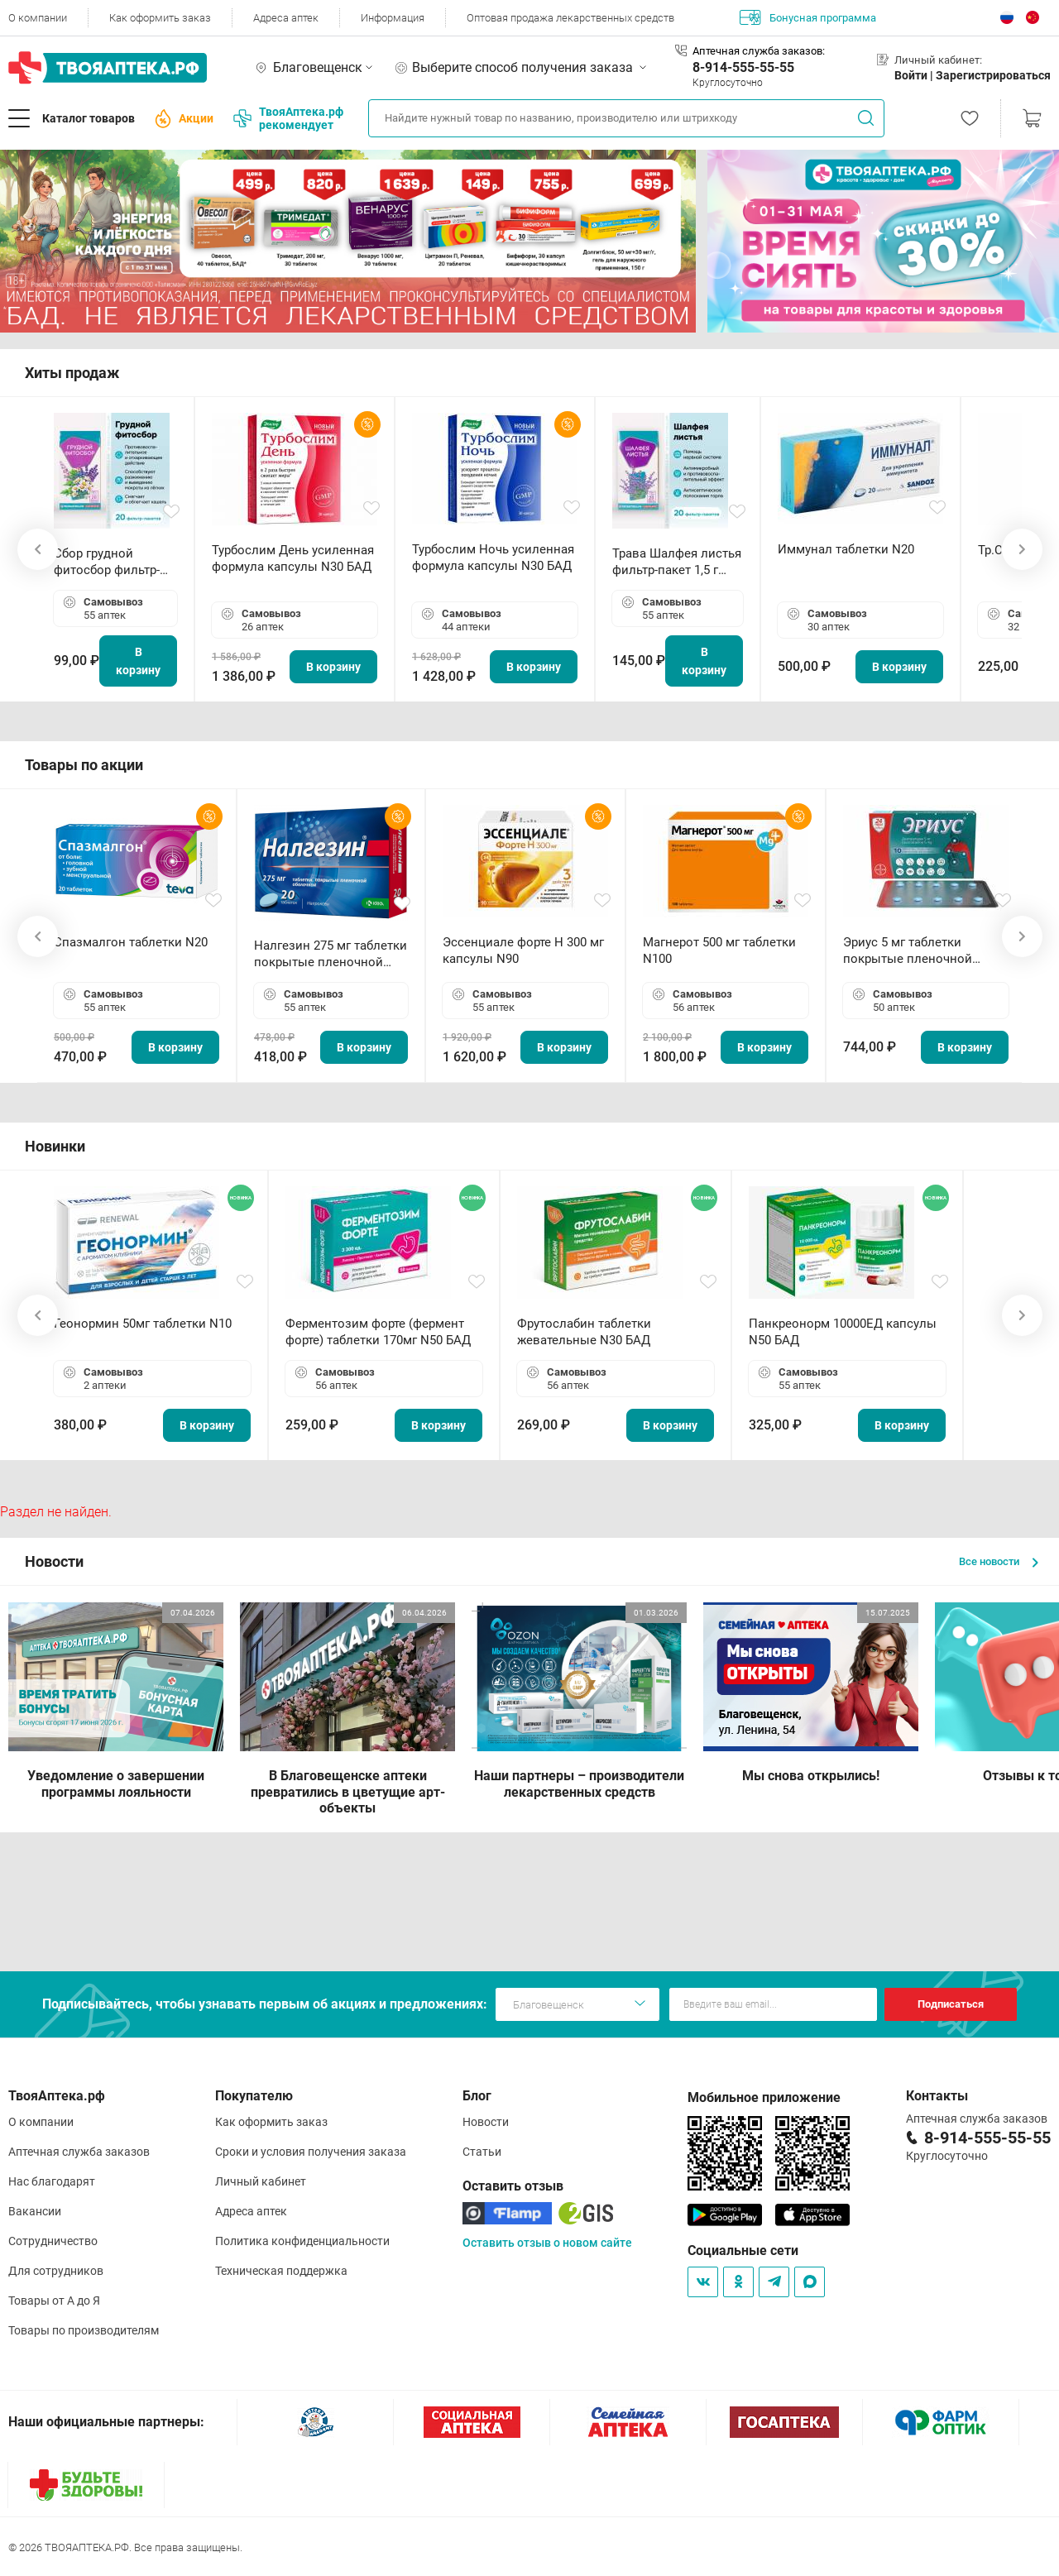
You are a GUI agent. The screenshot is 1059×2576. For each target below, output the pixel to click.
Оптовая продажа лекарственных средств (570, 18)
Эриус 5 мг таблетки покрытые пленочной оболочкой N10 (907, 951)
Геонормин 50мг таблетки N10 (143, 1323)
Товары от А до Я (54, 2300)
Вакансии (34, 2211)
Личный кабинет (260, 2181)
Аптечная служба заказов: (758, 51)
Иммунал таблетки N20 (846, 549)
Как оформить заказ (160, 18)
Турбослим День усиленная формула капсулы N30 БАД (293, 558)
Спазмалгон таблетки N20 (131, 942)
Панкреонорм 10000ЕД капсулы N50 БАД (843, 1332)
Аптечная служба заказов (79, 2151)
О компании (37, 18)
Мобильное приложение (764, 2097)
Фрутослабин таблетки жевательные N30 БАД (584, 1332)
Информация (392, 18)
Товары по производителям (83, 2330)
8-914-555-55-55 (743, 67)
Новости (485, 2121)
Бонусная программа (808, 17)
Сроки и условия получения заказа (310, 2151)
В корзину (138, 661)
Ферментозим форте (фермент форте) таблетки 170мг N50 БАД (378, 1332)
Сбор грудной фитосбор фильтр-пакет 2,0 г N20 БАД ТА (111, 562)
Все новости (998, 1561)
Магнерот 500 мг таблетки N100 (719, 950)
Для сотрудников (55, 2270)
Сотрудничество (53, 2241)
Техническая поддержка (281, 2270)
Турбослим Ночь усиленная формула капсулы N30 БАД (493, 557)
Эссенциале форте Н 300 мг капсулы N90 (523, 950)
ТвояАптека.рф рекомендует (288, 118)
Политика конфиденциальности (302, 2241)
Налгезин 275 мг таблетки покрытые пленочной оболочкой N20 (330, 954)
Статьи (481, 2151)
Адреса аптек (286, 18)
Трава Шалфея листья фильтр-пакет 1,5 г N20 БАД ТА (676, 562)
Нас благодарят (51, 2181)
